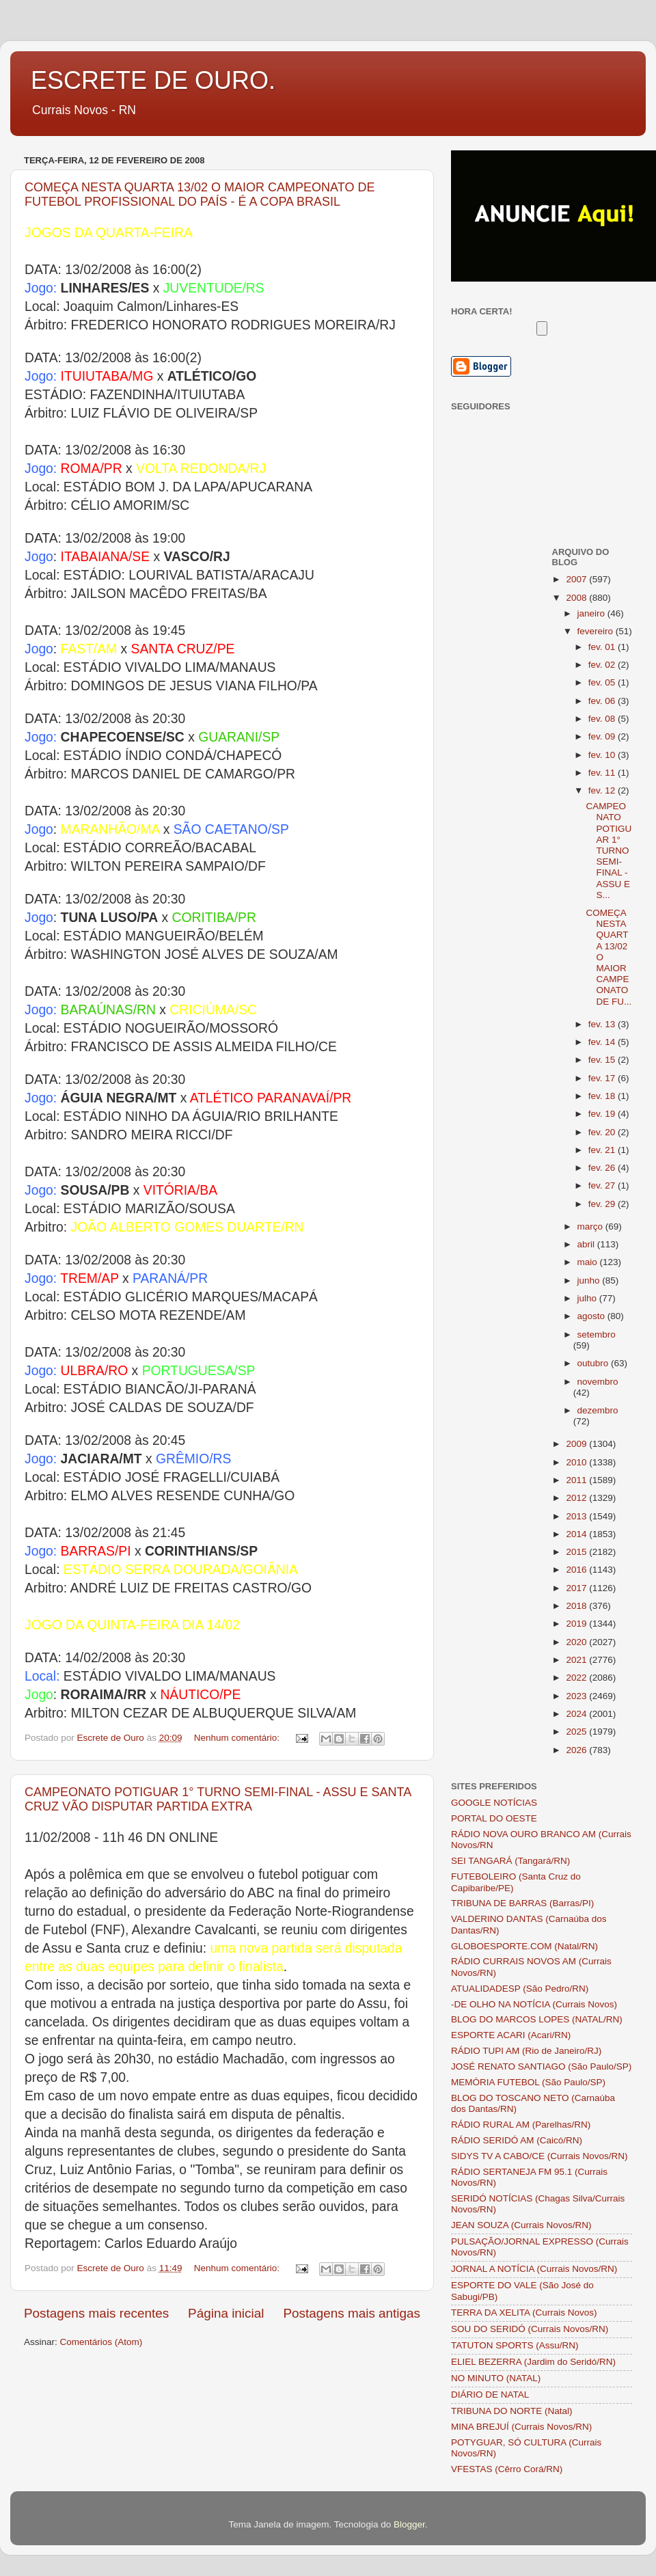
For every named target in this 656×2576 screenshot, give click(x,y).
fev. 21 (603, 1150)
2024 (577, 1714)
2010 (577, 1462)
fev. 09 (603, 736)
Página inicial (226, 2313)
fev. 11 (603, 773)
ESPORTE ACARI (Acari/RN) (511, 2035)
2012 (577, 1498)
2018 (577, 1606)
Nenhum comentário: (238, 1738)
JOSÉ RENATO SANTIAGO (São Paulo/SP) (541, 2066)
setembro (596, 1334)
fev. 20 (603, 1132)
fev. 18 (603, 1096)
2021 (577, 1660)
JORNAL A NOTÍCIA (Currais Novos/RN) (534, 2269)
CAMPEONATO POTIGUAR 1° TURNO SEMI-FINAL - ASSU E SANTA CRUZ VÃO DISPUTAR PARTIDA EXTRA (218, 1799)
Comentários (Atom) (101, 2342)
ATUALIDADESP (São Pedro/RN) (519, 1988)
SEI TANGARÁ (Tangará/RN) (510, 1861)
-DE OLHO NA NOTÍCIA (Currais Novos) (534, 2004)
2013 (577, 1516)
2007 (577, 579)
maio (588, 1262)
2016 (577, 1569)
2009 (577, 1444)
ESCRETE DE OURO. (153, 80)
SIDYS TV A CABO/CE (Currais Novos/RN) (539, 2156)
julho (588, 1298)
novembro (597, 1382)
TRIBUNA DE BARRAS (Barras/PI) (522, 1903)
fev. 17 (603, 1078)
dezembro (597, 1410)
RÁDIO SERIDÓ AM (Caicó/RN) (516, 2140)
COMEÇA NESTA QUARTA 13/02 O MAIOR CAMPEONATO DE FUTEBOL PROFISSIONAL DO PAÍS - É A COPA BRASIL (199, 194)
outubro (594, 1363)
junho (590, 1280)
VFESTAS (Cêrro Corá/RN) (506, 2469)
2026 (577, 1750)
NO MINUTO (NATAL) (496, 2378)
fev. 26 (603, 1168)
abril (587, 1244)
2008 (577, 598)
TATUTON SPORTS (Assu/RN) (515, 2345)
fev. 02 (603, 665)
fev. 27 (603, 1185)
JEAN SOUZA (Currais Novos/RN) (521, 2225)
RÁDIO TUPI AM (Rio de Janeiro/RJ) (526, 2051)
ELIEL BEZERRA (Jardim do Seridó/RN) (533, 2362)
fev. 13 (603, 1024)
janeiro (592, 613)
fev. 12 (603, 790)
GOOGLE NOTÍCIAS (494, 1803)
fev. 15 (603, 1060)
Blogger (409, 2524)
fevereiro (596, 631)
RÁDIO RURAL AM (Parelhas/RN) (520, 2124)
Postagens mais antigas (351, 2313)
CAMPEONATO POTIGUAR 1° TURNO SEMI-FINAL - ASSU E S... (608, 850)
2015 (577, 1552)
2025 (577, 1731)
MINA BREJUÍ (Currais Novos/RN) (521, 2427)
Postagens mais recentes (96, 2313)
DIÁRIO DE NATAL (490, 2394)
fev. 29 (603, 1204)
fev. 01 (603, 647)
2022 (577, 1677)
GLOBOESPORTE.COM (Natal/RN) (524, 1946)
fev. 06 (603, 701)
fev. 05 (603, 682)
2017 (577, 1588)
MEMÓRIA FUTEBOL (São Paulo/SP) (528, 2082)
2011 (577, 1480)
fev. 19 (603, 1114)
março (591, 1226)
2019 (577, 1623)
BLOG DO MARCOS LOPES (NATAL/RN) (537, 2019)
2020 (577, 1642)
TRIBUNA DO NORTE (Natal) (512, 2411)
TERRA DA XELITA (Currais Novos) (524, 2312)
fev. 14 (603, 1042)
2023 (577, 1696)
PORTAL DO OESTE (494, 1818)
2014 (577, 1534)
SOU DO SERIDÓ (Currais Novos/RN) (529, 2329)
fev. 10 (603, 755)
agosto (592, 1316)
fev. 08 (603, 719)
